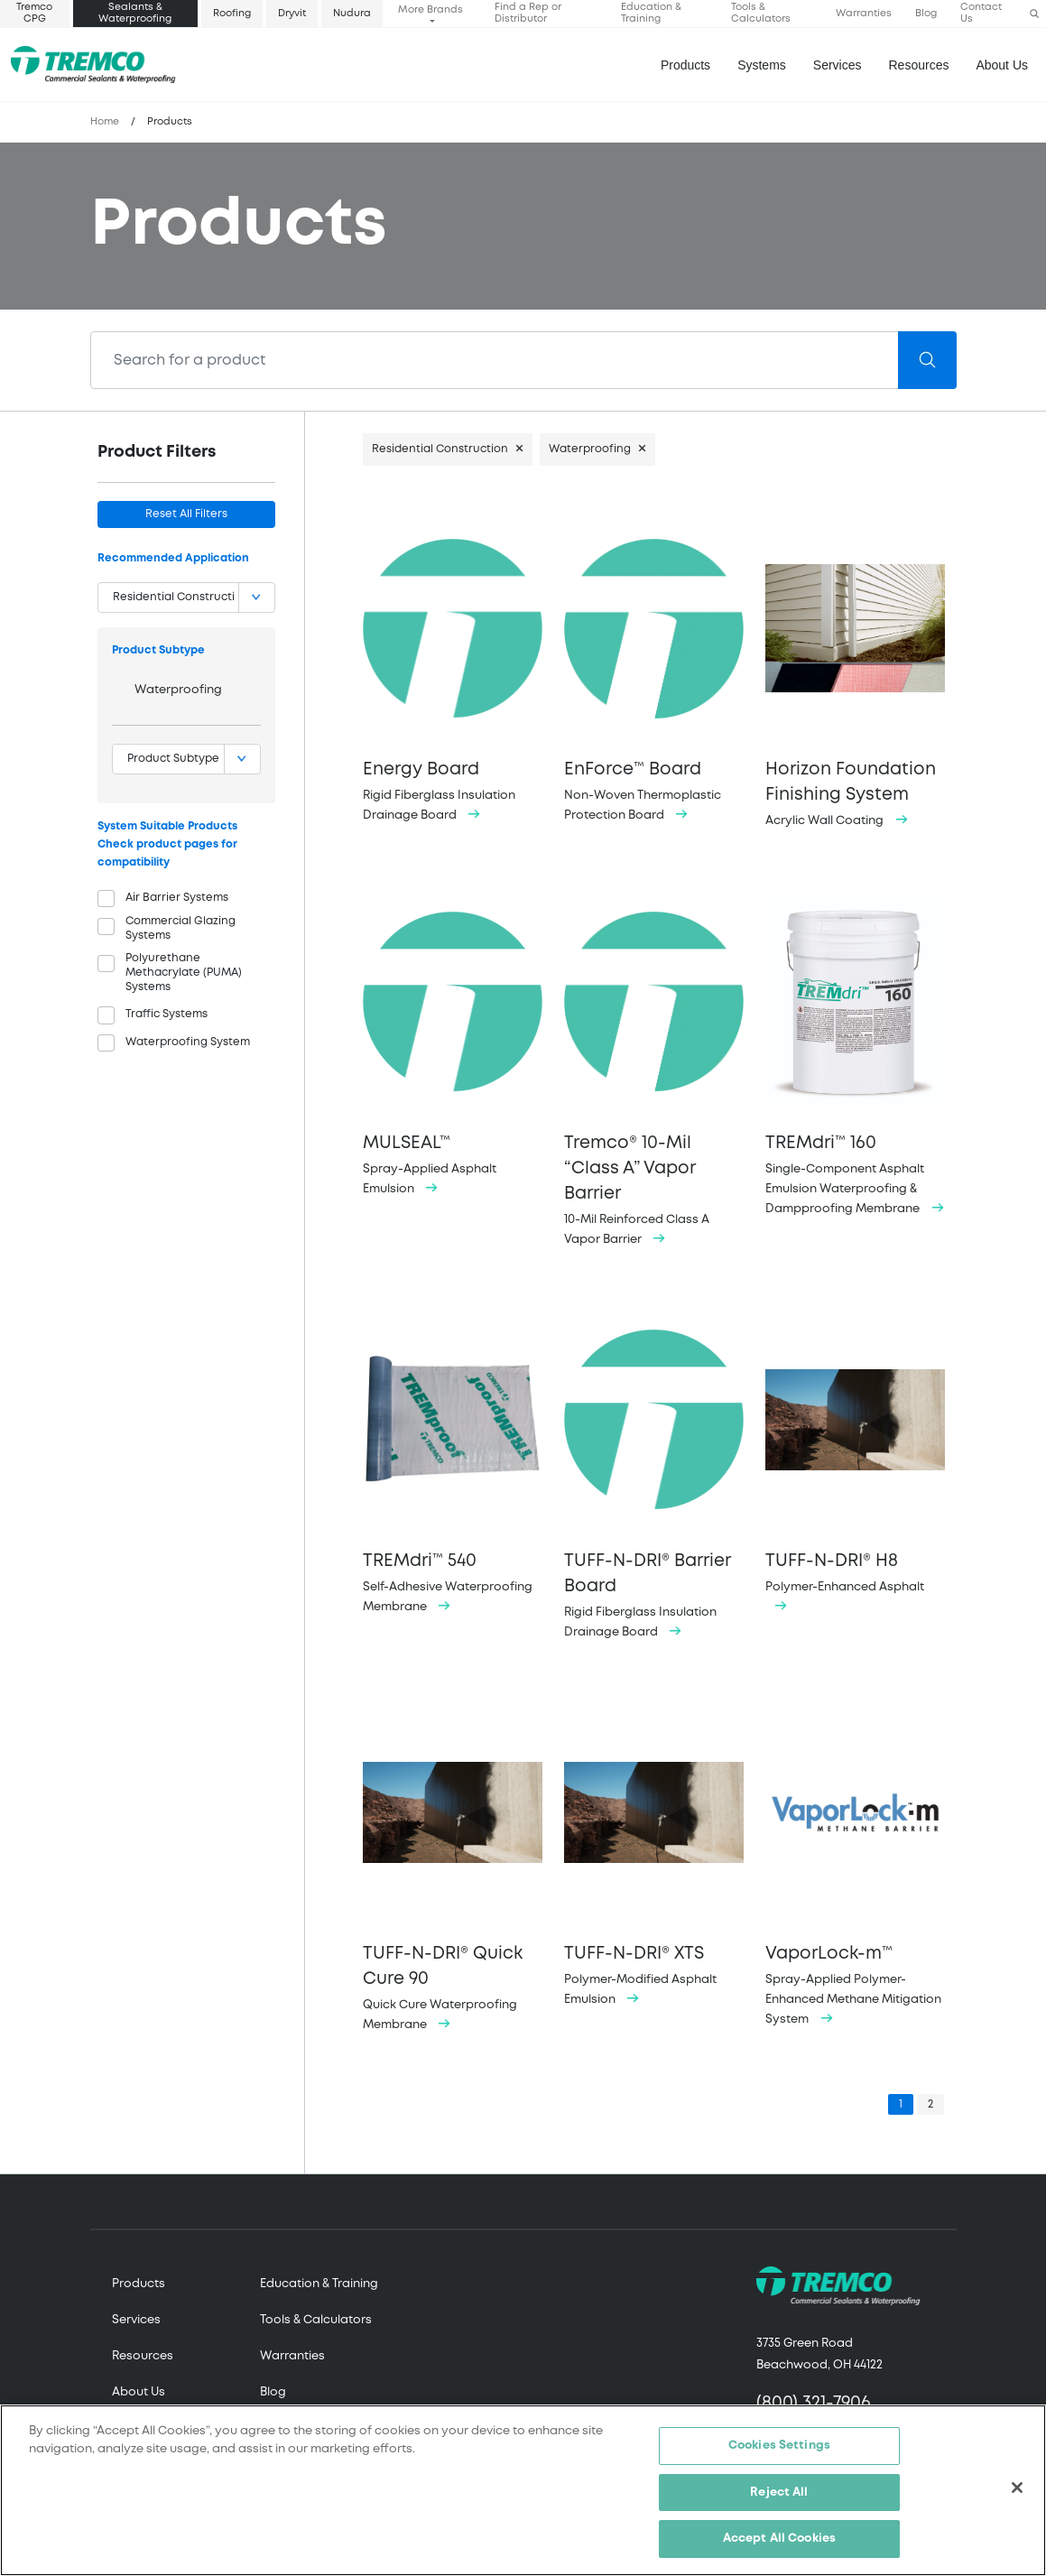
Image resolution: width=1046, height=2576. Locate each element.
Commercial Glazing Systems (180, 928)
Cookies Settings (779, 2446)
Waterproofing (178, 690)
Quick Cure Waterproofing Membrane (452, 1865)
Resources (919, 65)
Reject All (779, 2493)
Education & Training (651, 13)
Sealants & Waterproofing (134, 13)
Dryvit (292, 13)
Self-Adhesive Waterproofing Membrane (452, 1460)
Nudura (352, 13)
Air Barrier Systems (176, 898)
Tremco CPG (34, 13)
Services (136, 2320)
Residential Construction (440, 449)
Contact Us (981, 13)
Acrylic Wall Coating (855, 671)
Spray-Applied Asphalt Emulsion (452, 1041)
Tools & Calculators (761, 13)
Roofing (232, 13)
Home (104, 121)
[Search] (494, 360)
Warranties (864, 13)
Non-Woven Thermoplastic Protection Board (654, 668)
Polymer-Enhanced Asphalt (855, 1459)
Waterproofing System (187, 1042)
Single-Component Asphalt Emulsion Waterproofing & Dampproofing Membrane (855, 1051)
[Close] (1017, 2488)
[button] (1034, 14)
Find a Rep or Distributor (528, 13)
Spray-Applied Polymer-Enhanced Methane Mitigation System (855, 1862)
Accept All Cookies (779, 2540)
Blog (926, 13)
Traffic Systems (166, 1014)
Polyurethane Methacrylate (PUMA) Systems (183, 972)
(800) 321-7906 (813, 2403)
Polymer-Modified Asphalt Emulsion (654, 1852)
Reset (186, 514)
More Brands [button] (430, 9)
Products (685, 65)
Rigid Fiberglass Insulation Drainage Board (452, 668)
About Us (1002, 65)
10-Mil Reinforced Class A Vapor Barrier (654, 1066)
